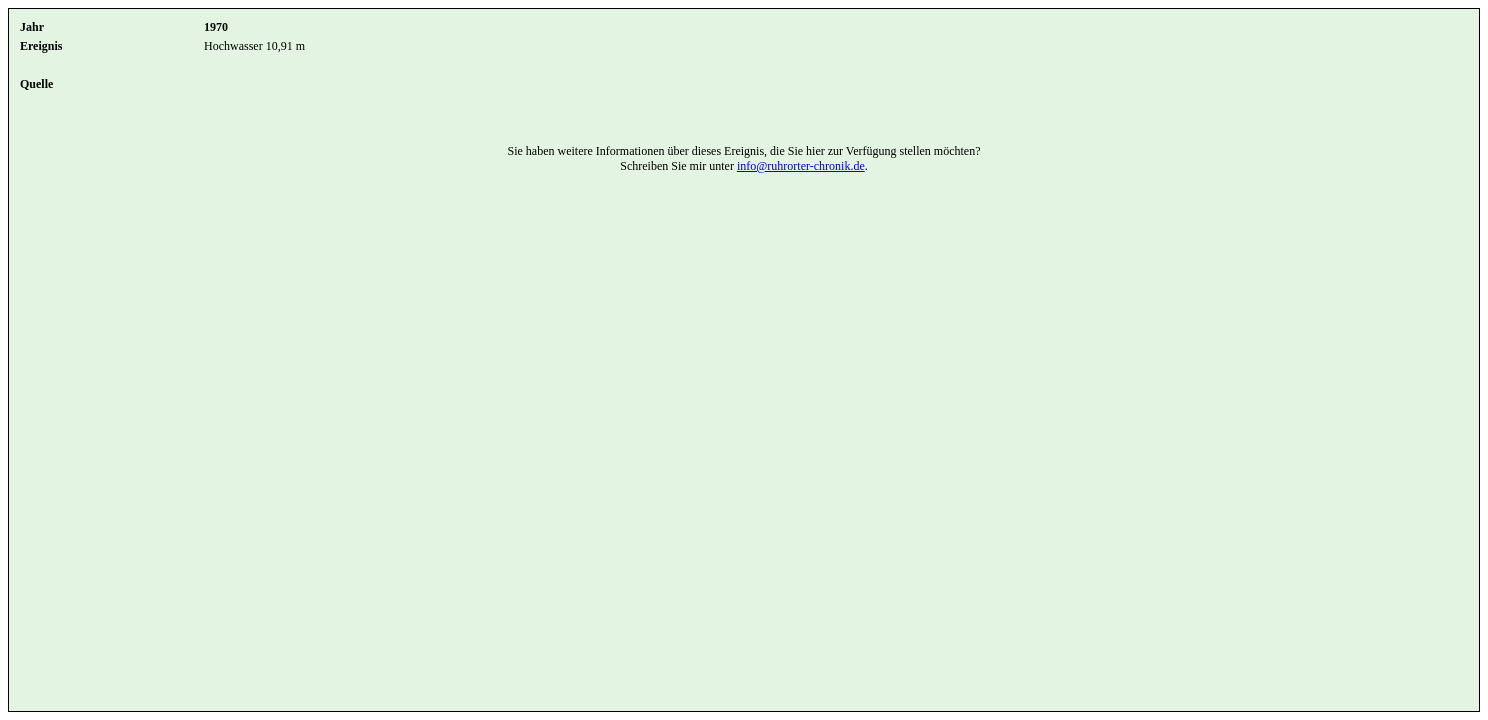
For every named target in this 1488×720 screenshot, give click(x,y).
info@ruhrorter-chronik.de (801, 166)
